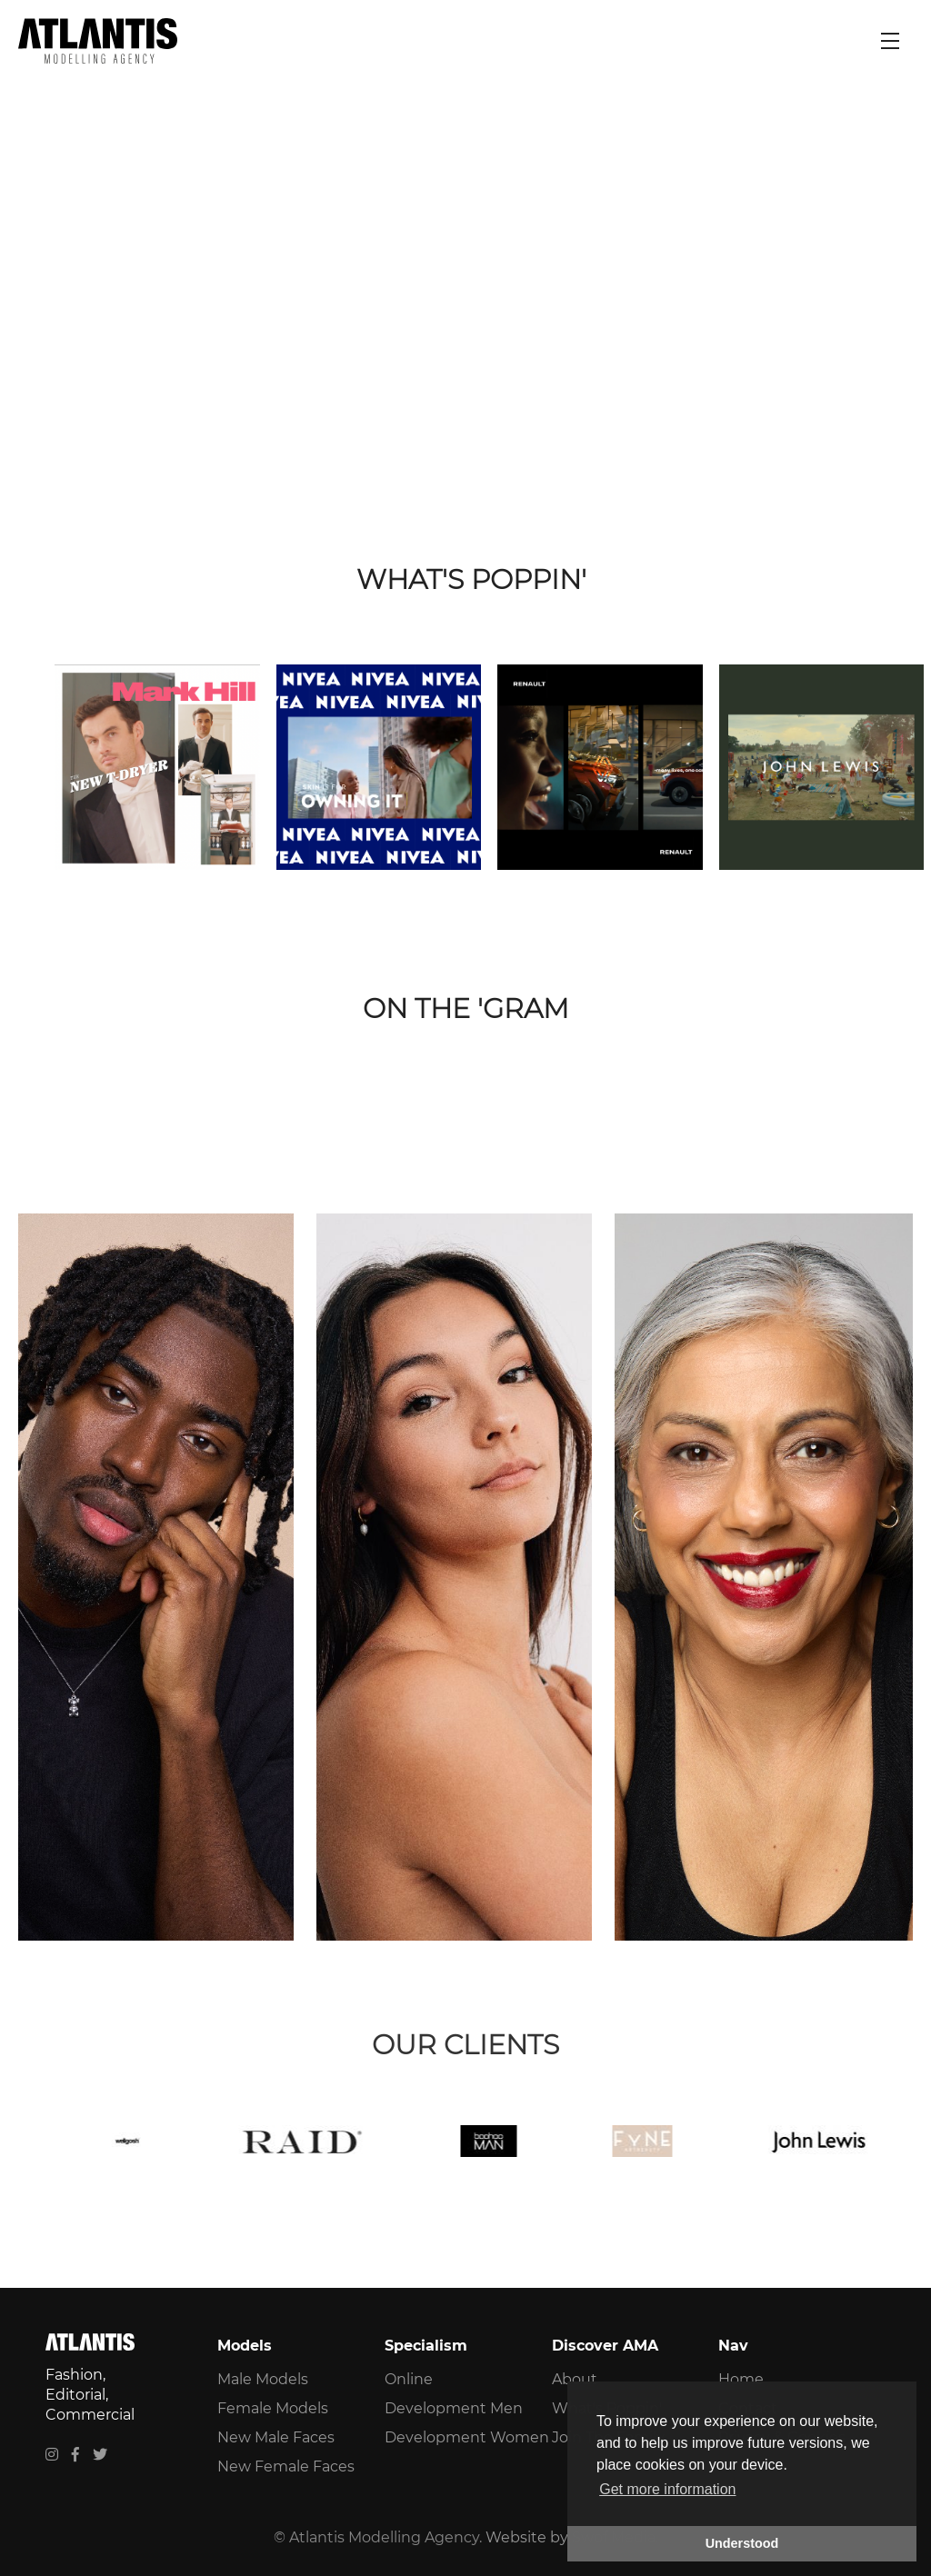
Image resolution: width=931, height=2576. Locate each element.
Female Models (272, 2408)
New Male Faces (276, 2437)
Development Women (467, 2437)
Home (741, 2379)
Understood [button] (742, 2543)
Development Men (454, 2408)
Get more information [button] (667, 2489)
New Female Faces (286, 2466)
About (574, 2379)
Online (409, 2379)
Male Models (262, 2379)
